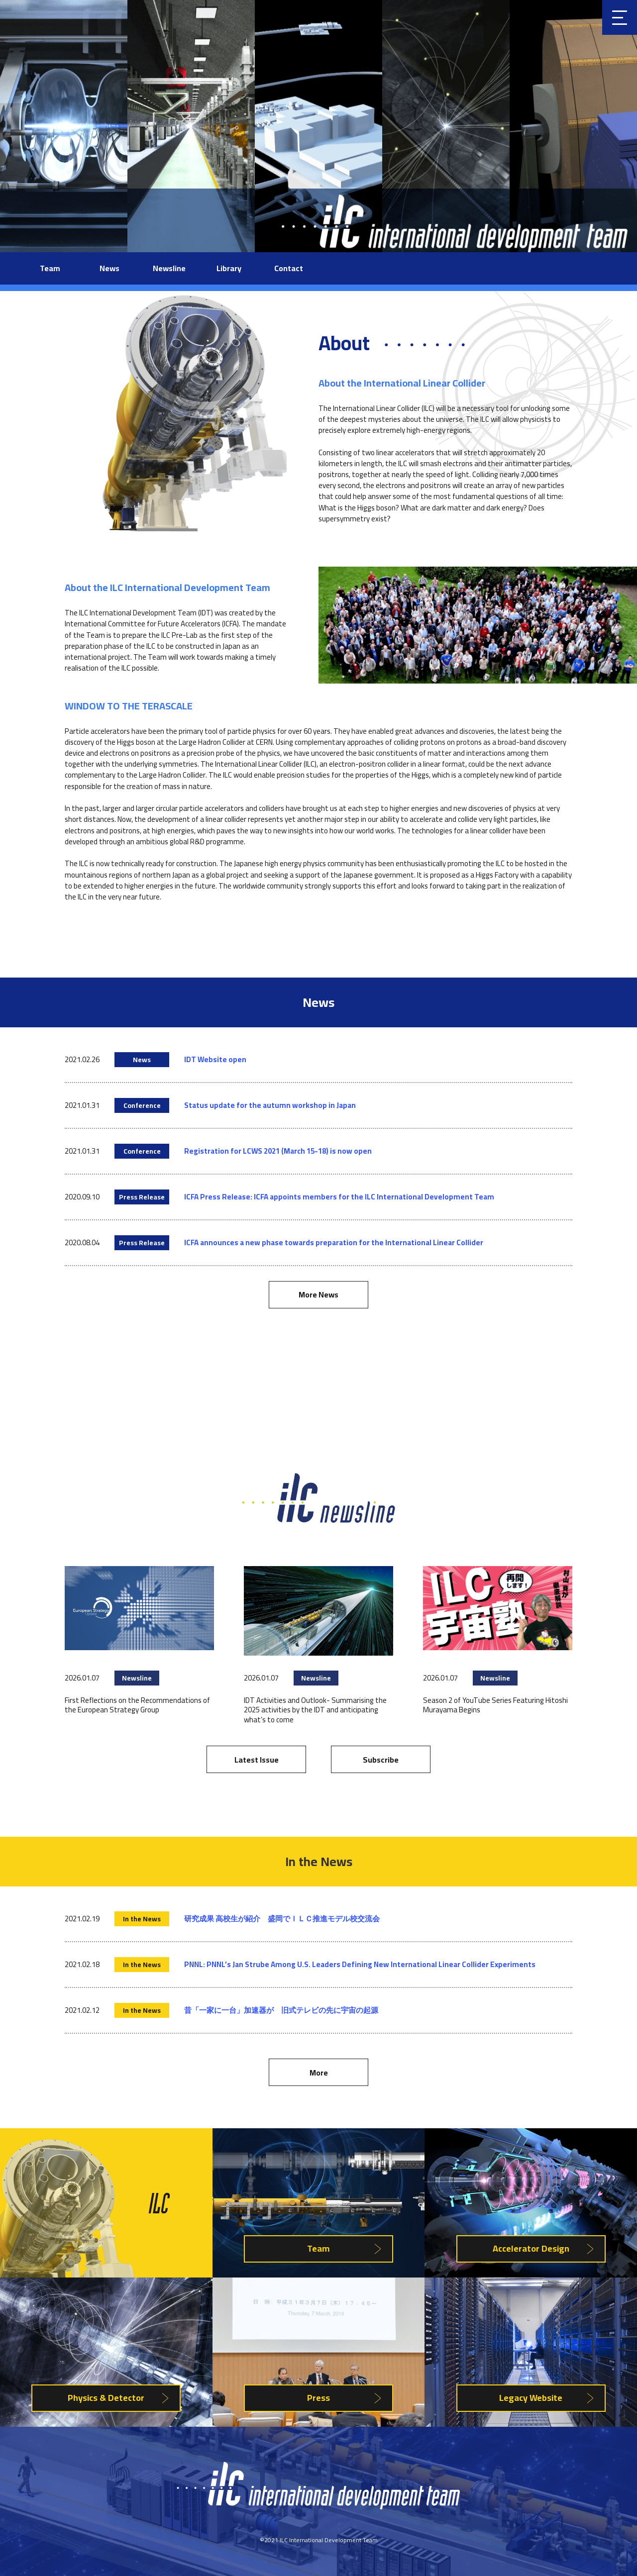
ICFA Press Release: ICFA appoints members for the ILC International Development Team (339, 1196)
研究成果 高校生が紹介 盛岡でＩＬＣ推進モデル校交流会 (282, 1918)
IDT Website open (215, 1059)
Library (228, 268)
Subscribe (381, 1759)
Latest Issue (256, 1759)
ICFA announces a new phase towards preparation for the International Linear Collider (333, 1242)
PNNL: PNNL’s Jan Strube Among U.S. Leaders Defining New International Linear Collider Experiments (359, 1964)
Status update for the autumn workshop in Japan (270, 1105)
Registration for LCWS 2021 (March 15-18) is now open (278, 1151)
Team (50, 268)
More (319, 2072)
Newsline (169, 268)
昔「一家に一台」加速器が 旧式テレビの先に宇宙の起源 (281, 2010)
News (109, 268)
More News (318, 1294)
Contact (288, 268)
